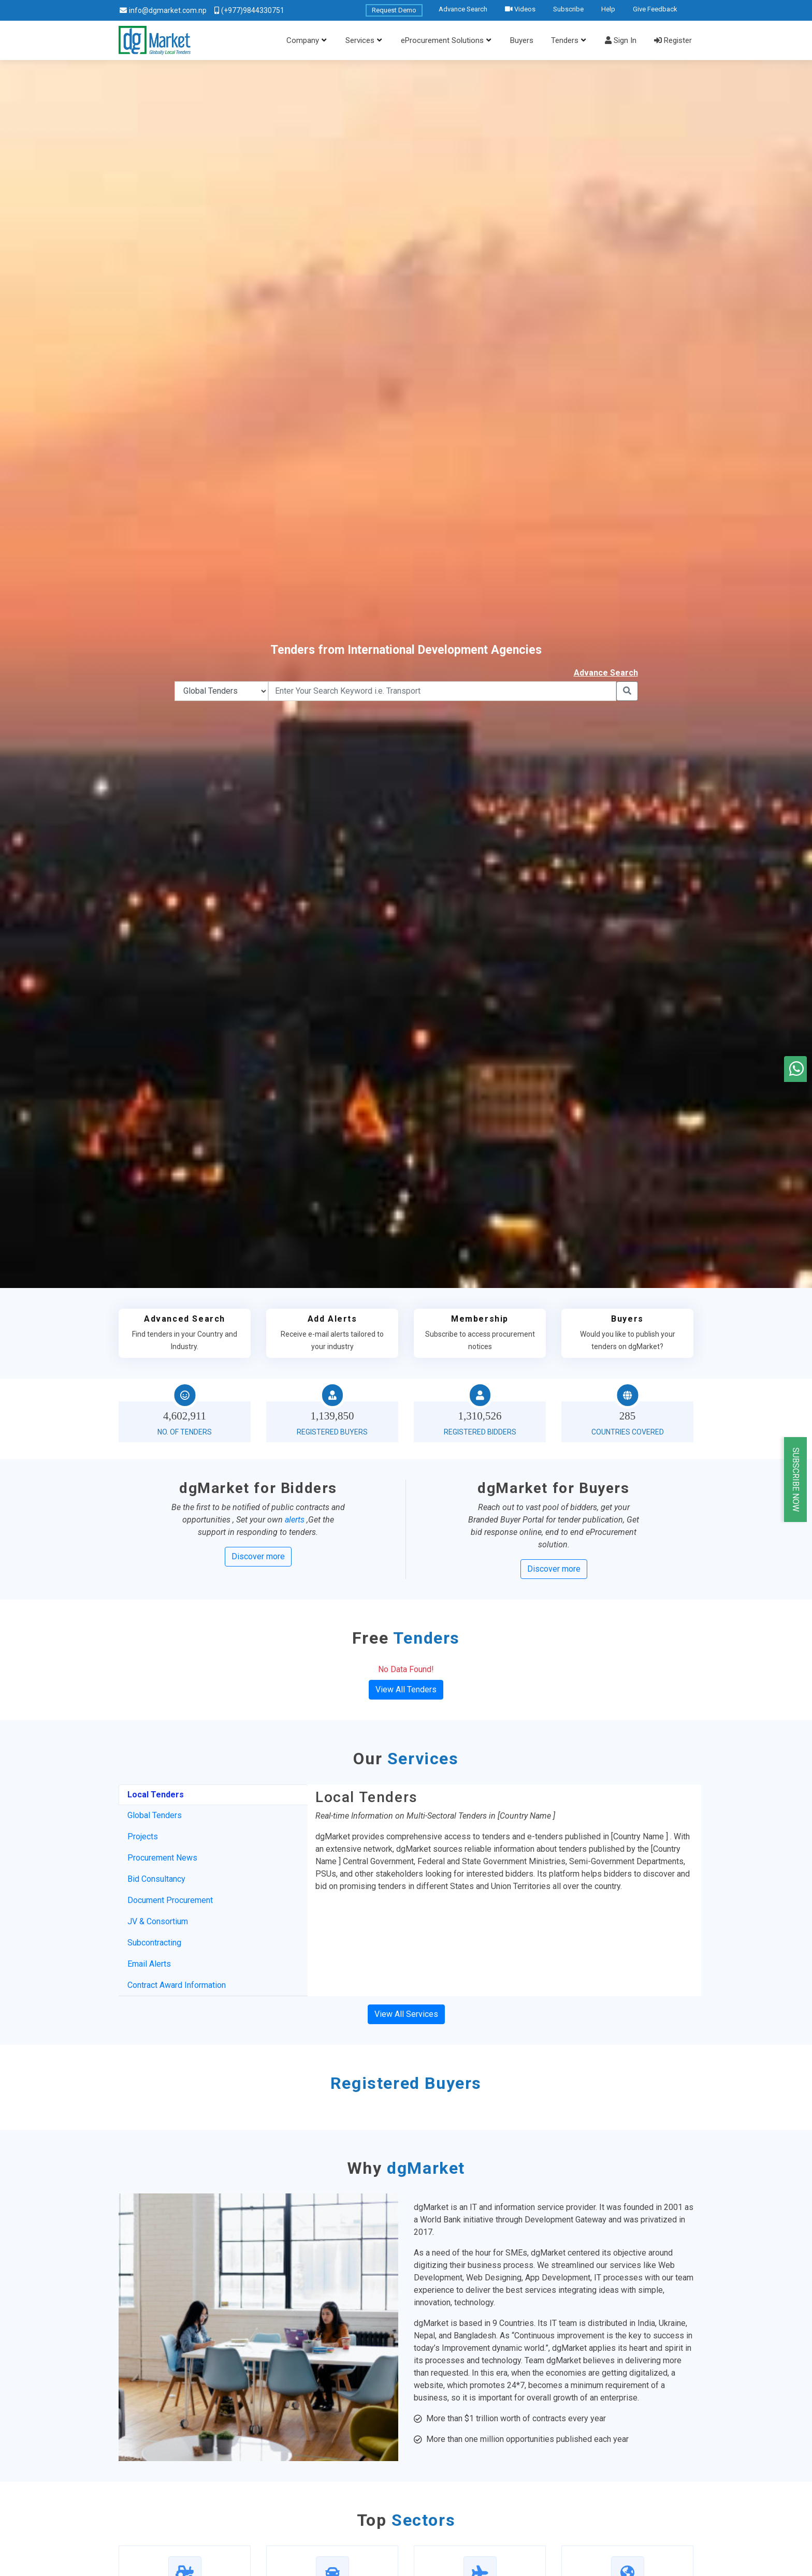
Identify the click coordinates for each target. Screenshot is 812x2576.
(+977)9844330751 (252, 10)
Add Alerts (332, 1319)
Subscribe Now (796, 1479)
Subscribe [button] (568, 9)
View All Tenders (406, 1689)
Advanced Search (184, 1319)
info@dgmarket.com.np (168, 10)
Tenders (564, 40)
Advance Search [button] (463, 9)
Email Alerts (149, 1964)
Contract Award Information (176, 1985)
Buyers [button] (521, 40)
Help (608, 9)
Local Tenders (155, 1794)
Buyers (627, 1319)
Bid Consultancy (156, 1879)
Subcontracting (154, 1943)
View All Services (406, 2014)
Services (359, 40)
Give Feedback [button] (655, 9)
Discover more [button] (258, 1556)
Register (673, 40)
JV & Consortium (157, 1921)
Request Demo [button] (394, 10)
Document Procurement (170, 1900)
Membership (480, 1319)
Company (302, 40)
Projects (142, 1836)
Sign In (620, 40)
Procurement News (162, 1858)
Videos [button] (520, 9)
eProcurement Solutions (442, 40)
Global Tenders (154, 1815)
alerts (294, 1520)
